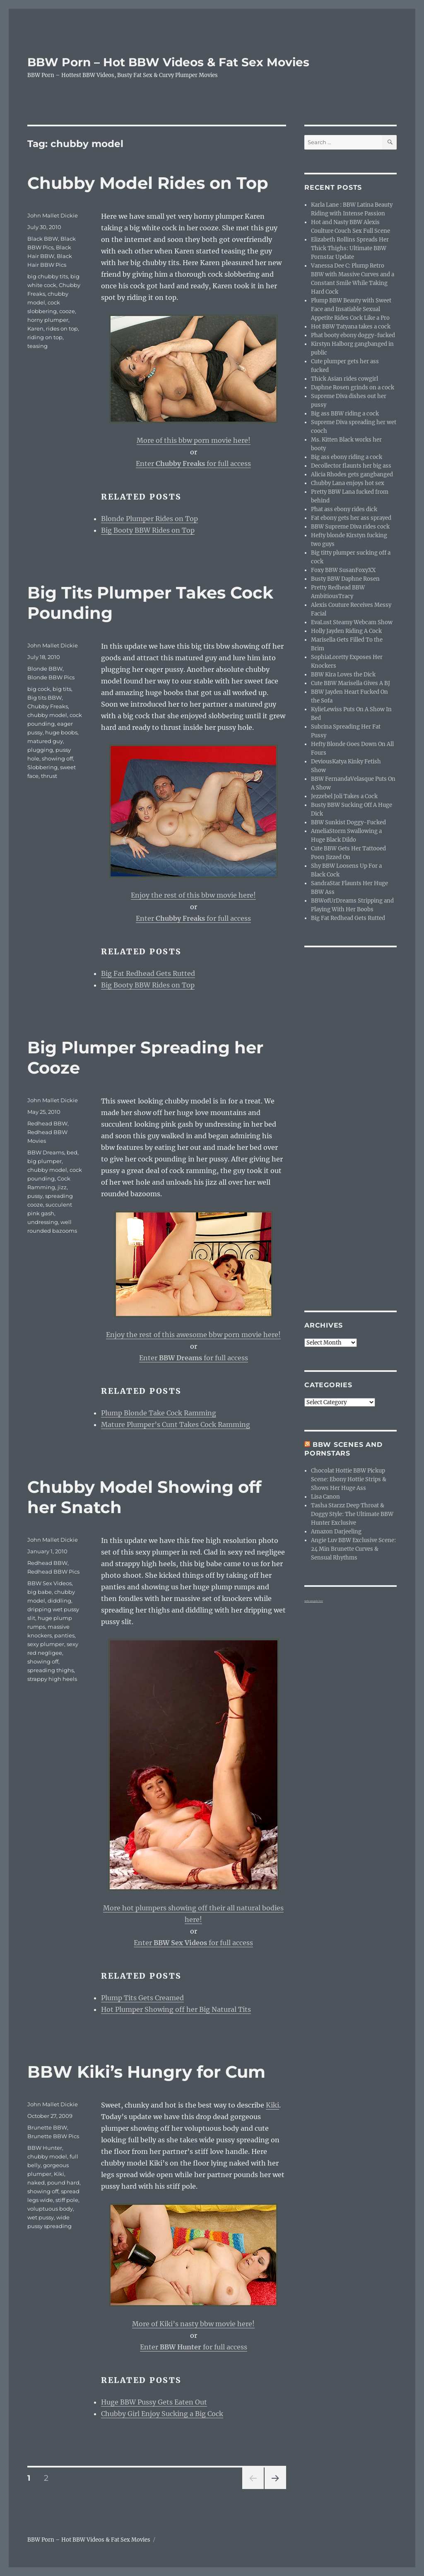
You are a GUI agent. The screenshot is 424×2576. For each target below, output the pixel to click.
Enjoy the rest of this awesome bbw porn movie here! (193, 1334)
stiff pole (66, 2200)
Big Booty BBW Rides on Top (148, 530)
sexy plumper (45, 1644)
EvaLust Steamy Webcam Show (352, 622)
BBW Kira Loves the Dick (343, 674)
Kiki (272, 2105)
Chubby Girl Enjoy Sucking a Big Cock (162, 2413)
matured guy (45, 741)
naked (36, 2182)
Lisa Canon (325, 1496)
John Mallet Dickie (52, 215)
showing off (57, 758)
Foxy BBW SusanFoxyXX (343, 570)
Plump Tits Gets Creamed (142, 1998)
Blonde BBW (45, 668)
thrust (49, 776)
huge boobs (61, 732)
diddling (59, 1600)
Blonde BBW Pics (51, 677)
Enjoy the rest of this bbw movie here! (193, 895)
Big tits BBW (44, 697)
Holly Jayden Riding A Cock (346, 631)
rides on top (62, 328)
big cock (38, 689)
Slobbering (42, 767)
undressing (42, 1222)
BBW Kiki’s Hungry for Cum (146, 2072)
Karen (35, 328)
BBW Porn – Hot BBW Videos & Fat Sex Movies (168, 62)
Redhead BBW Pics (53, 1571)
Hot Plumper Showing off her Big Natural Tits (176, 2009)
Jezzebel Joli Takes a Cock (344, 796)
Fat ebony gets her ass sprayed (351, 517)
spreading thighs (50, 1670)
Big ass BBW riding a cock (345, 413)
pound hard (63, 2182)
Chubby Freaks (47, 706)
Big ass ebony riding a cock (346, 457)
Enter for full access (193, 463)
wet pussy (40, 2217)
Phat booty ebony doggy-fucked (353, 335)
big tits (62, 689)
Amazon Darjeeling (336, 1531)
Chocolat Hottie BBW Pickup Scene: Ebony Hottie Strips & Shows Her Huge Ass (348, 1479)
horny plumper (47, 319)
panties (64, 1635)
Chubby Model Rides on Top (147, 183)
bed (72, 1152)
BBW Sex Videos (49, 1583)
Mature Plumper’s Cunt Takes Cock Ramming (175, 1424)
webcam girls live (313, 1601)
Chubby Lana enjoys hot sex (347, 483)
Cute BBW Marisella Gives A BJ (350, 683)
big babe (39, 1592)
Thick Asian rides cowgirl (344, 378)
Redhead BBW (47, 1123)
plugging (40, 749)
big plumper (44, 1161)
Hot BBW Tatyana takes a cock (350, 326)
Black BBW (42, 238)
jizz (62, 1187)
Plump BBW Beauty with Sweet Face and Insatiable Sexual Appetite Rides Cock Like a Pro (351, 309)
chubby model (47, 715)
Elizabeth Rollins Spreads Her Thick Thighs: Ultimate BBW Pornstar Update (350, 248)
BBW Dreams (45, 1152)
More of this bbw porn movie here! (194, 440)
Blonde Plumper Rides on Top (149, 518)
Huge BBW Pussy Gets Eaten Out (154, 2402)
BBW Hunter (44, 2147)
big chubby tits (47, 276)
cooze (67, 311)
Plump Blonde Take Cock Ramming (158, 1413)
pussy (35, 1196)
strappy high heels (52, 1678)
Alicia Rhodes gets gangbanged (352, 474)
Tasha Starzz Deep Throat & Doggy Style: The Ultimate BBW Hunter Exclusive (352, 1514)
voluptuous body (50, 2208)
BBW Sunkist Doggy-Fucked (348, 822)
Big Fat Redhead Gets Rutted (148, 973)
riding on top (45, 337)
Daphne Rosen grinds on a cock (352, 387)
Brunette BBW (47, 2127)
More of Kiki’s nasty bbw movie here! (193, 2324)
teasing (37, 346)
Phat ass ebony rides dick (344, 509)
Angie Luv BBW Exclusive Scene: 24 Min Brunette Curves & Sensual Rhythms (353, 1549)
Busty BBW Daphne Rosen (345, 578)
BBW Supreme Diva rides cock (350, 526)
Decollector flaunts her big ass (351, 465)
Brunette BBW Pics (53, 2136)
